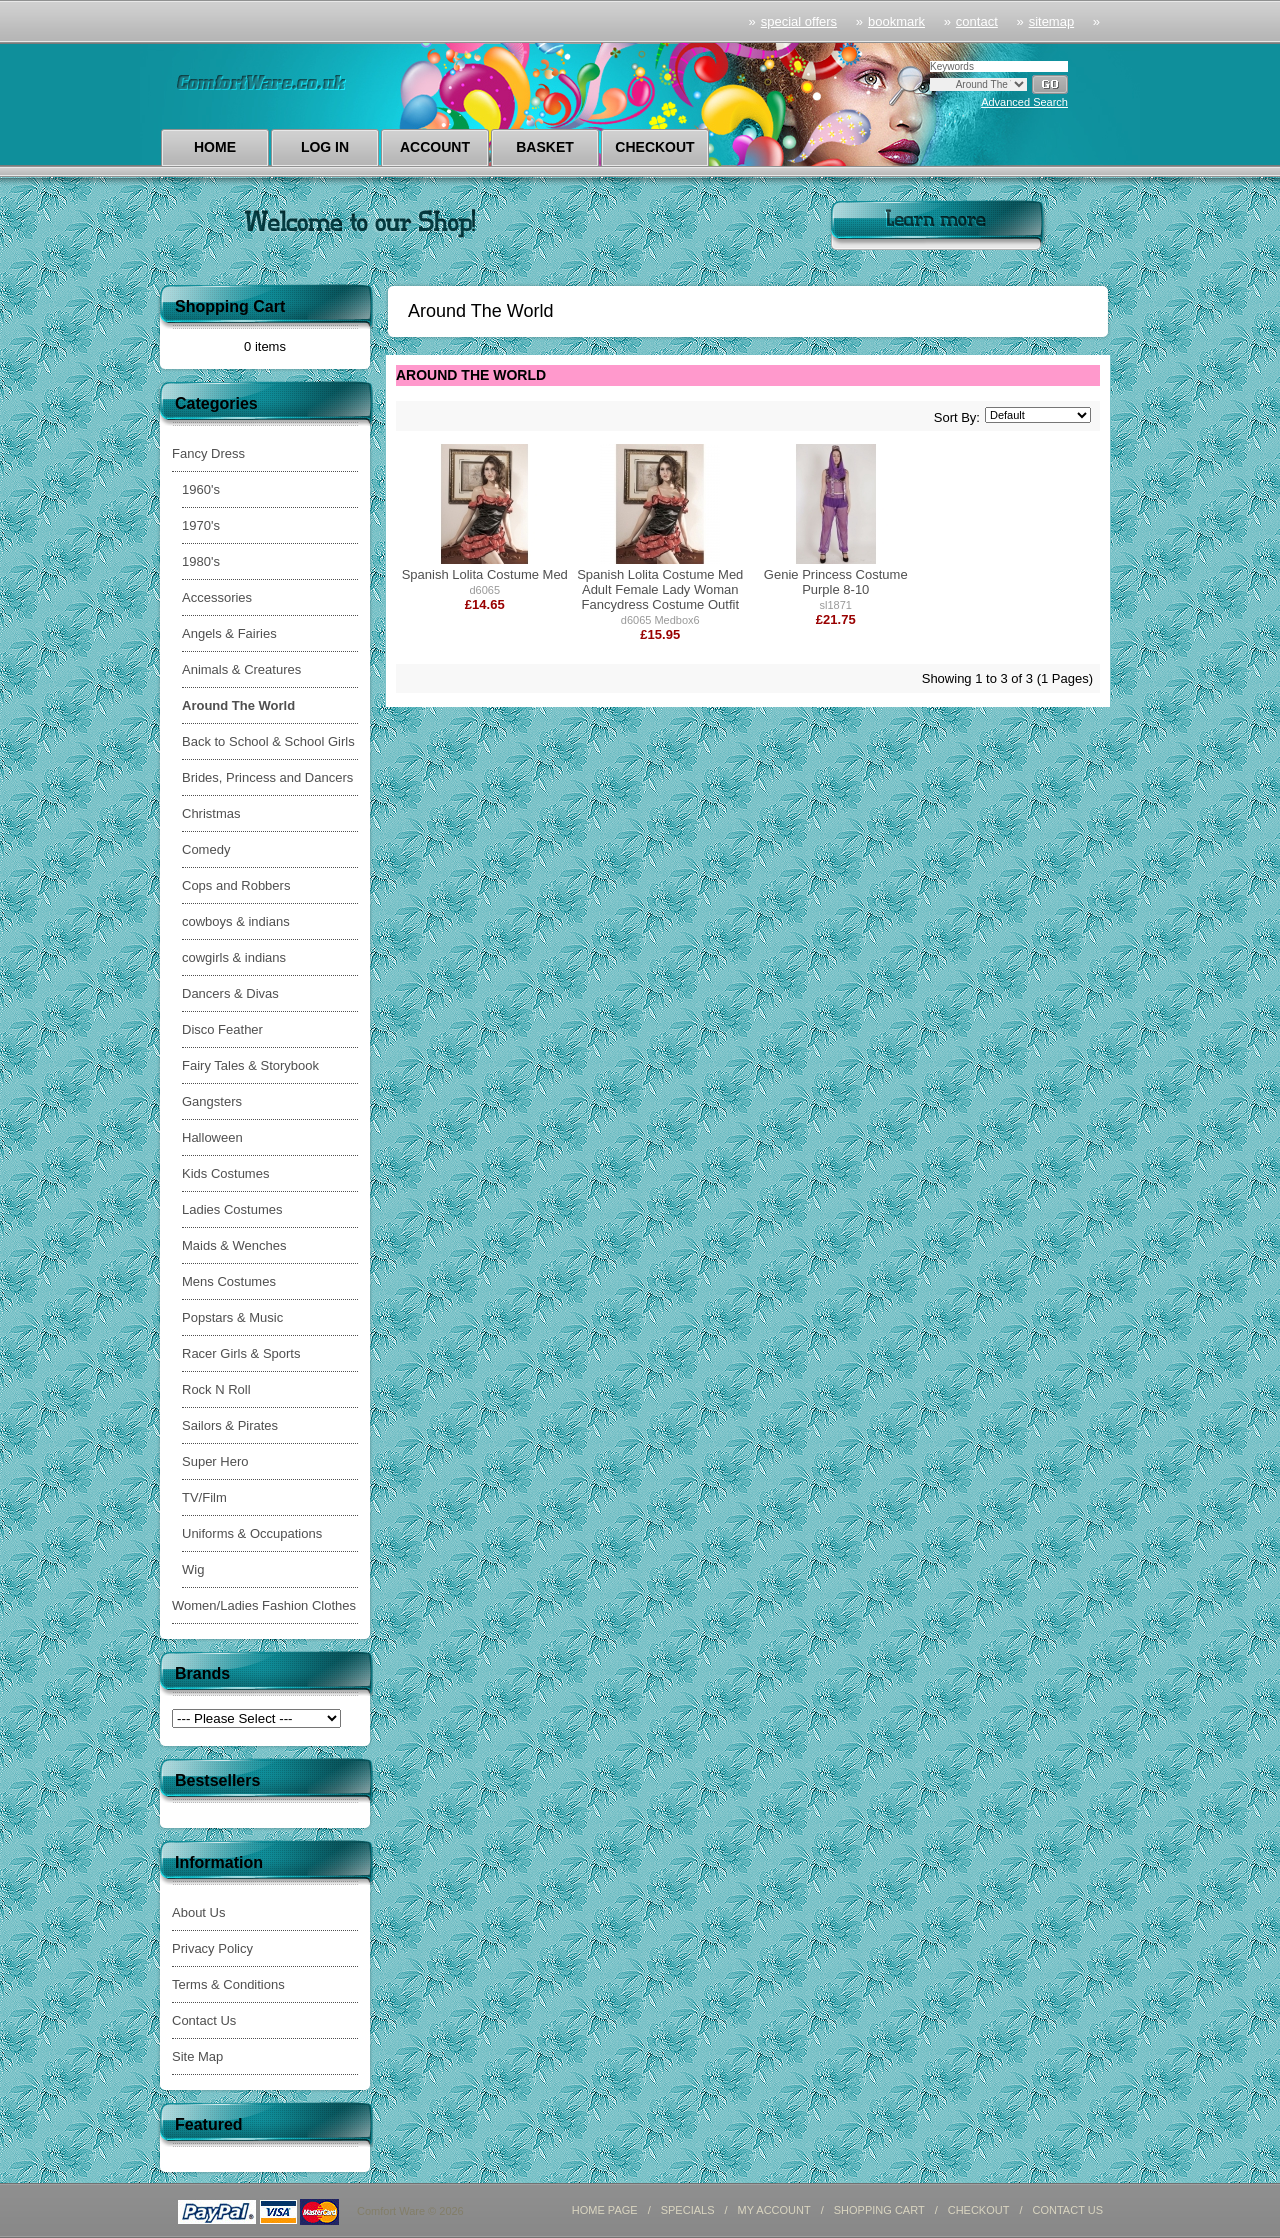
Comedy (206, 849)
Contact (977, 21)
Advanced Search (1024, 102)
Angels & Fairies (229, 633)
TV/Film (204, 1497)
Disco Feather (222, 1029)
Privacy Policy (212, 1948)
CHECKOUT (979, 2210)
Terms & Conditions (228, 1984)
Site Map (197, 2056)
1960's (201, 489)
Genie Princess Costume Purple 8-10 (836, 582)
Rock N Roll (216, 1389)
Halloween (212, 1137)
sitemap (1052, 21)
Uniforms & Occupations (252, 1533)
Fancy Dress (208, 453)
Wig (193, 1569)
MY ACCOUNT (774, 2210)
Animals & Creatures (241, 669)
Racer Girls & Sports (241, 1353)
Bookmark (896, 21)
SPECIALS (688, 2210)
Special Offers (799, 21)
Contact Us (204, 2020)
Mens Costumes (229, 1281)
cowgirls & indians (234, 957)
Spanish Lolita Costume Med (485, 574)
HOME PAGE (605, 2210)
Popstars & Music (232, 1317)
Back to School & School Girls (268, 741)
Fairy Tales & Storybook (250, 1065)
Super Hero (215, 1461)
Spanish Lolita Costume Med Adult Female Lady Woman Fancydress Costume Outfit (660, 589)
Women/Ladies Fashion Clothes (264, 1605)
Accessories (217, 597)
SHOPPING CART (879, 2210)
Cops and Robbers (236, 885)
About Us (198, 1912)
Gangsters (212, 1101)
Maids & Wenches (234, 1245)
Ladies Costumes (232, 1209)
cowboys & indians (236, 921)
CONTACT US (1068, 2210)
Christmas (211, 813)
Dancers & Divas (230, 993)
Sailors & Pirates (230, 1425)
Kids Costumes (225, 1173)
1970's (201, 525)
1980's (201, 561)
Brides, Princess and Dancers (267, 777)
